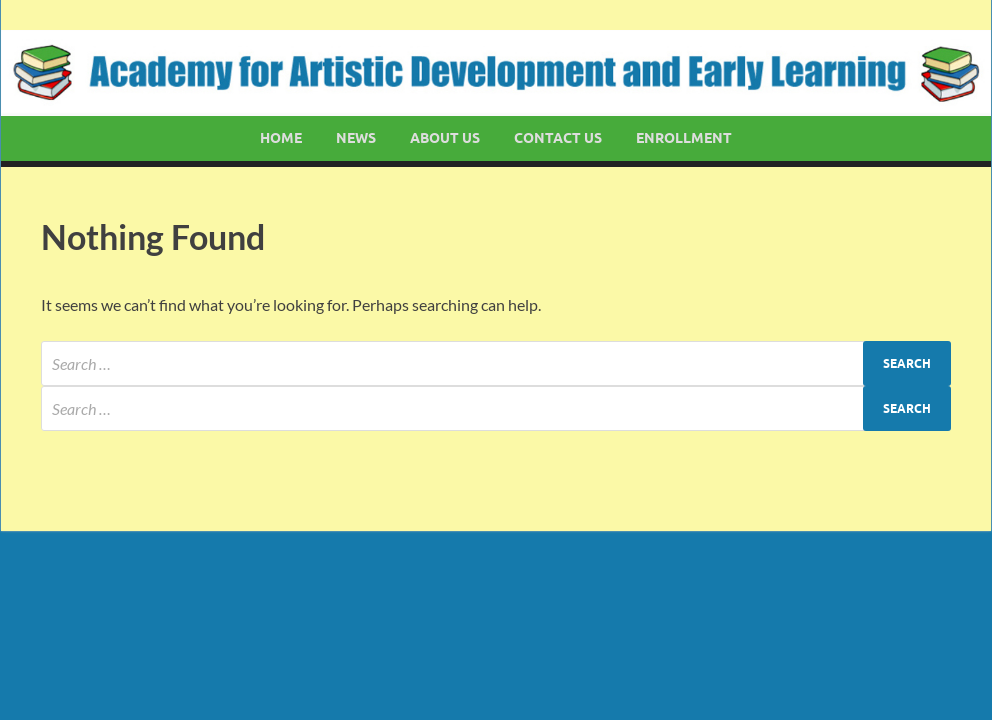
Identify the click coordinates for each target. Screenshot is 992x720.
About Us (445, 138)
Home (281, 138)
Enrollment (684, 138)
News (356, 138)
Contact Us (558, 138)
